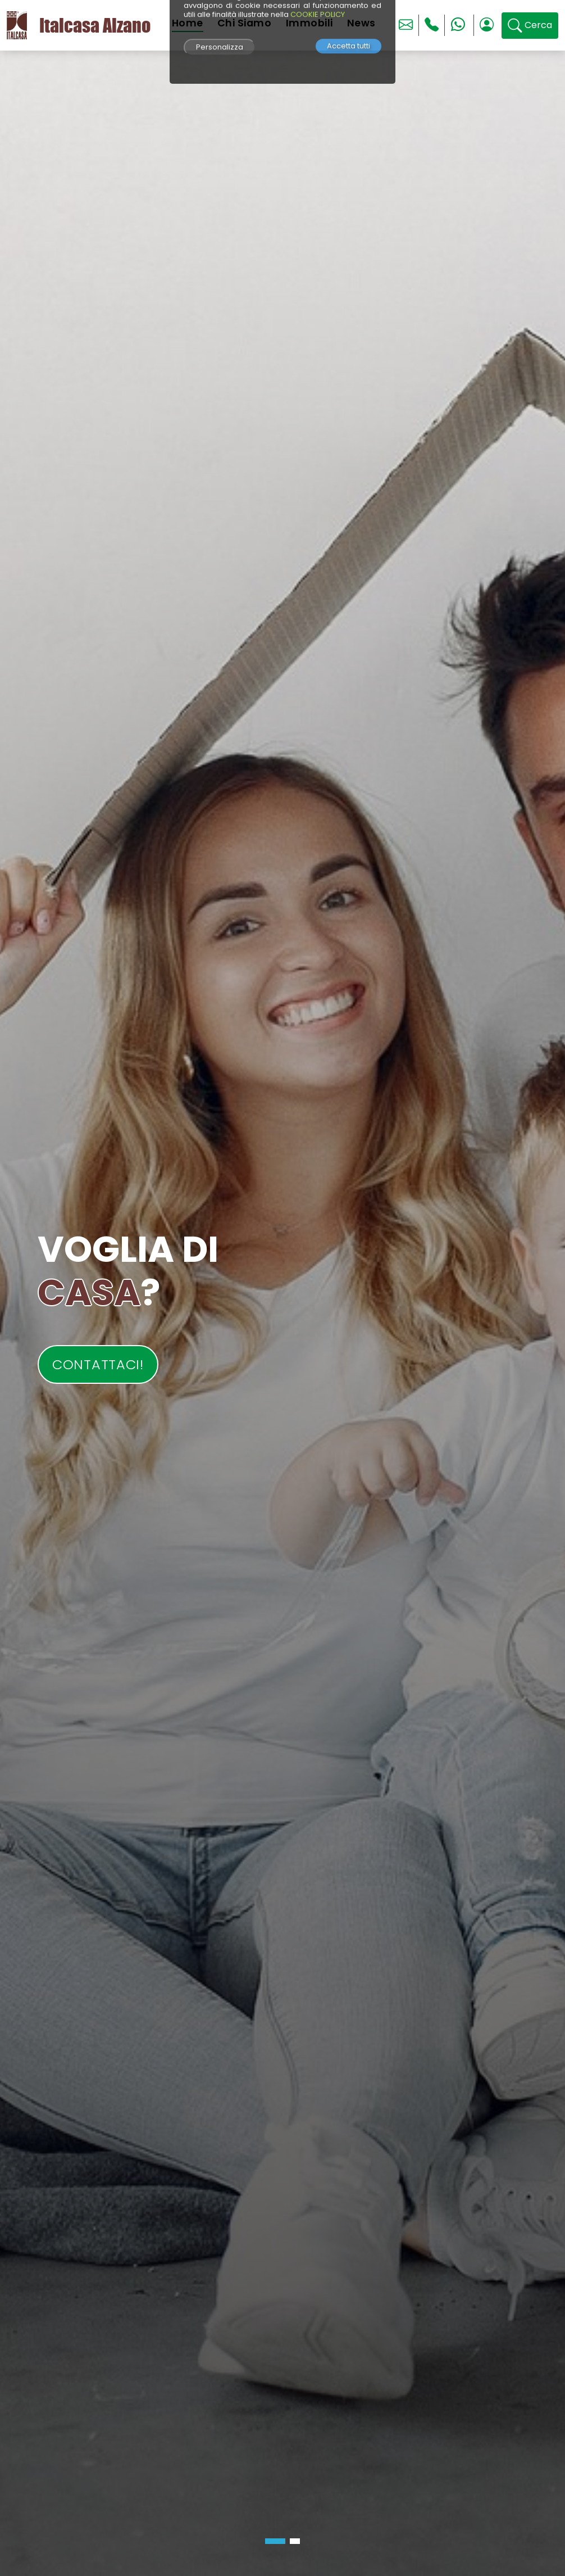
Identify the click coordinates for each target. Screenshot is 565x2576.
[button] (275, 2541)
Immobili (309, 23)
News (361, 23)
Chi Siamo (244, 23)
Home (187, 23)
